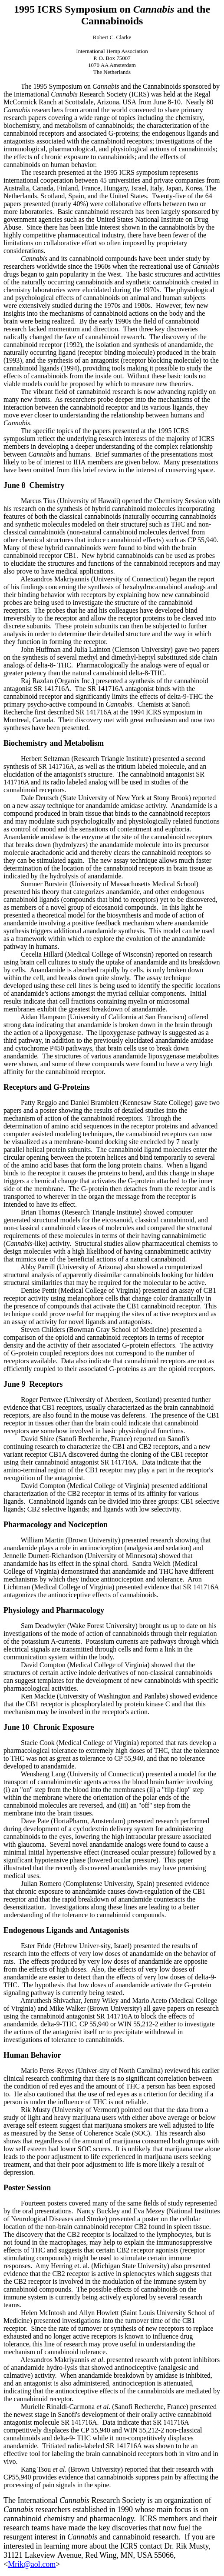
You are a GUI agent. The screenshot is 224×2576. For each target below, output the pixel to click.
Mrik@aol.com (32, 2564)
